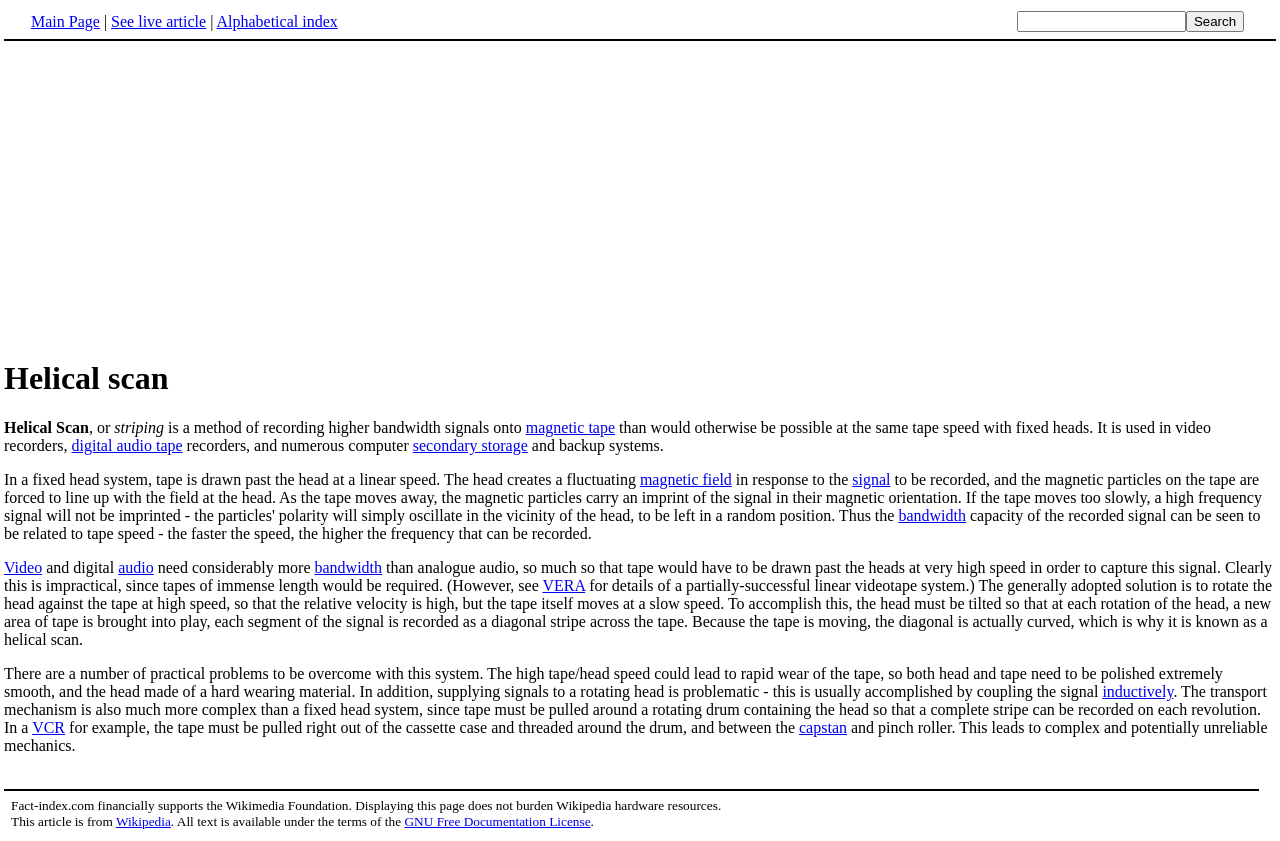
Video (23, 567)
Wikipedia (143, 821)
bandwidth (932, 515)
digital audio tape (127, 445)
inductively (1137, 691)
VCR (48, 727)
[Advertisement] (172, 199)
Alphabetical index (276, 21)
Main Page (65, 21)
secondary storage (470, 445)
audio (136, 567)
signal (871, 479)
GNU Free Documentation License (497, 821)
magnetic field (686, 479)
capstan (823, 727)
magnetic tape (570, 427)
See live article (158, 21)
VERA (563, 585)
